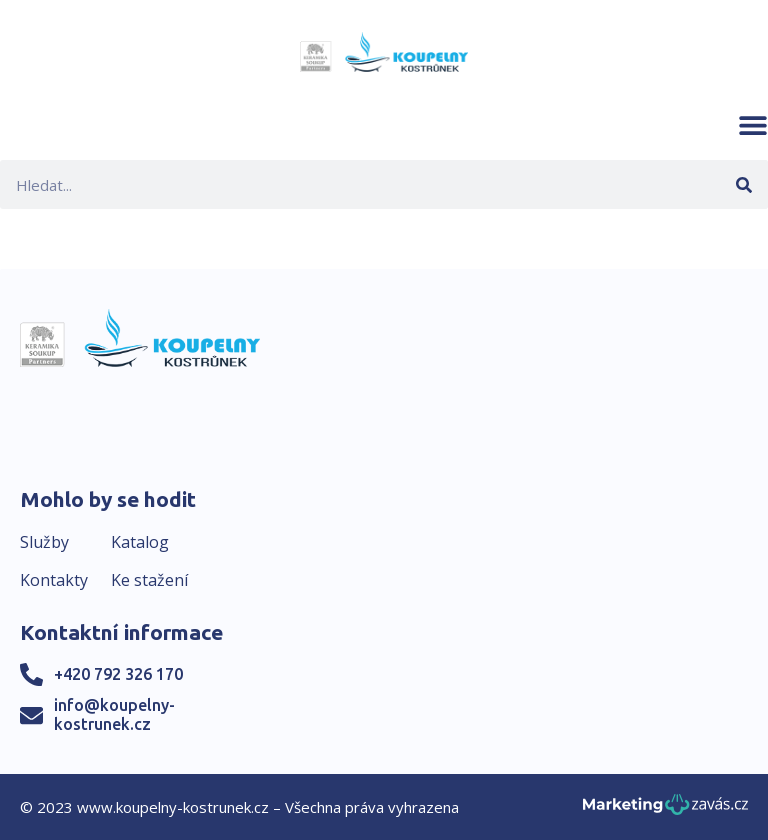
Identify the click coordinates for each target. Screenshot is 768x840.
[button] (753, 125)
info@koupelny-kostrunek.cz (114, 714)
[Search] (743, 184)
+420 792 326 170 (118, 674)
